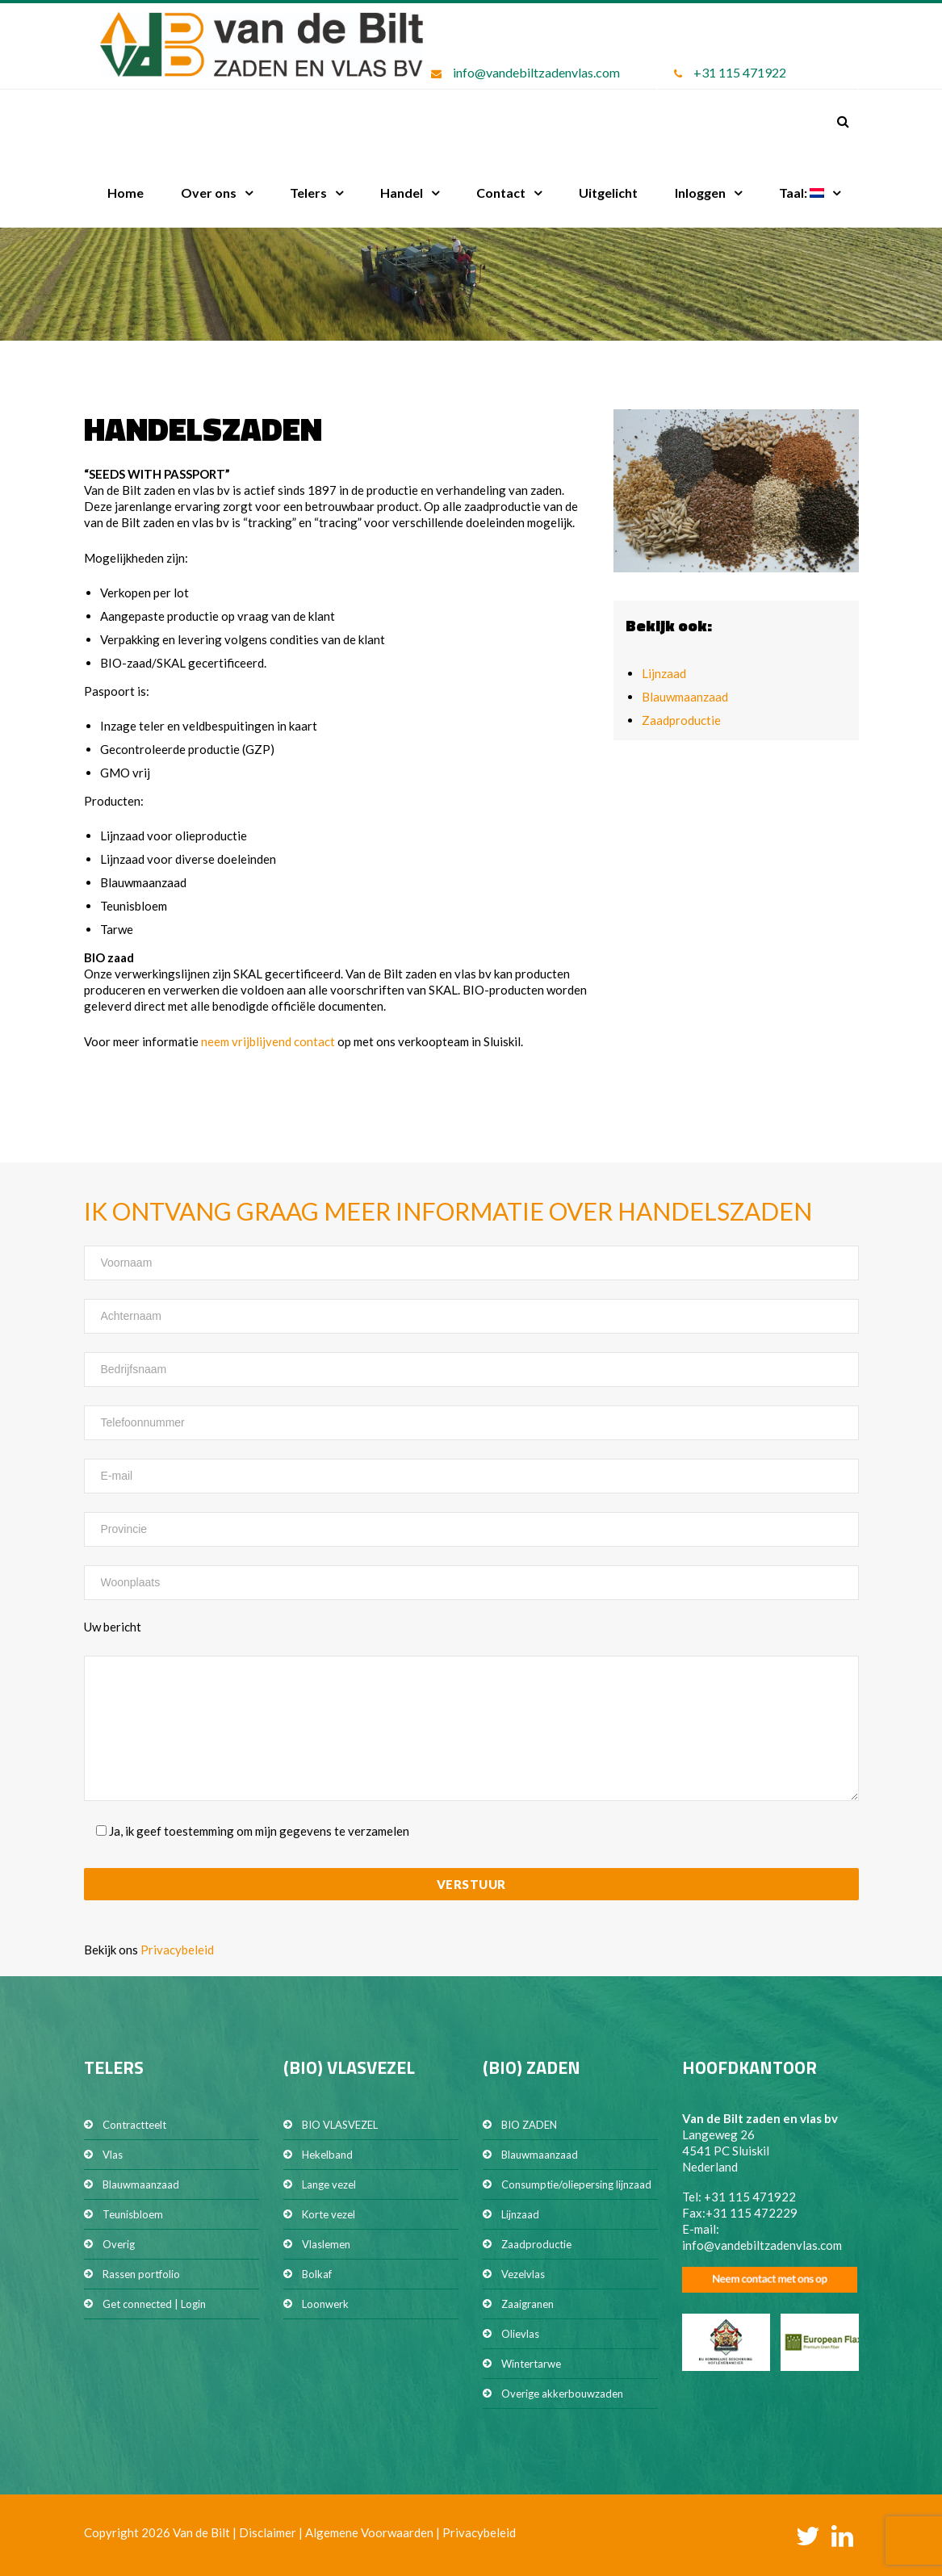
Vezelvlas (523, 2274)
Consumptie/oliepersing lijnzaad (576, 2184)
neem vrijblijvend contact (268, 1041)
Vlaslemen (326, 2244)
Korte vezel (328, 2214)
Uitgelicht (608, 192)
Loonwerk (325, 2303)
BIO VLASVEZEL (340, 2124)
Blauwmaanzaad (685, 696)
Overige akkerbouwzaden (562, 2393)
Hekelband (327, 2154)
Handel (401, 192)
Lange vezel (329, 2184)
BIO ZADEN (529, 2124)
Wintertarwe (531, 2363)
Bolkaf (317, 2274)
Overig (119, 2244)
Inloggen (700, 192)
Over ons (209, 192)
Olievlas (520, 2333)
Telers (308, 192)
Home (125, 192)
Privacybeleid (177, 1949)
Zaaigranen (527, 2303)
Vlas (113, 2154)
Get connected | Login (154, 2303)
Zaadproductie (681, 720)
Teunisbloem (133, 2214)
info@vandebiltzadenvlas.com (536, 72)
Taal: (801, 192)
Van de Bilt (201, 2532)
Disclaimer (267, 2532)
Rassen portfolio (141, 2274)
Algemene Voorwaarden (369, 2532)
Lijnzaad (664, 673)
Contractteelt (134, 2124)
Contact (500, 192)
